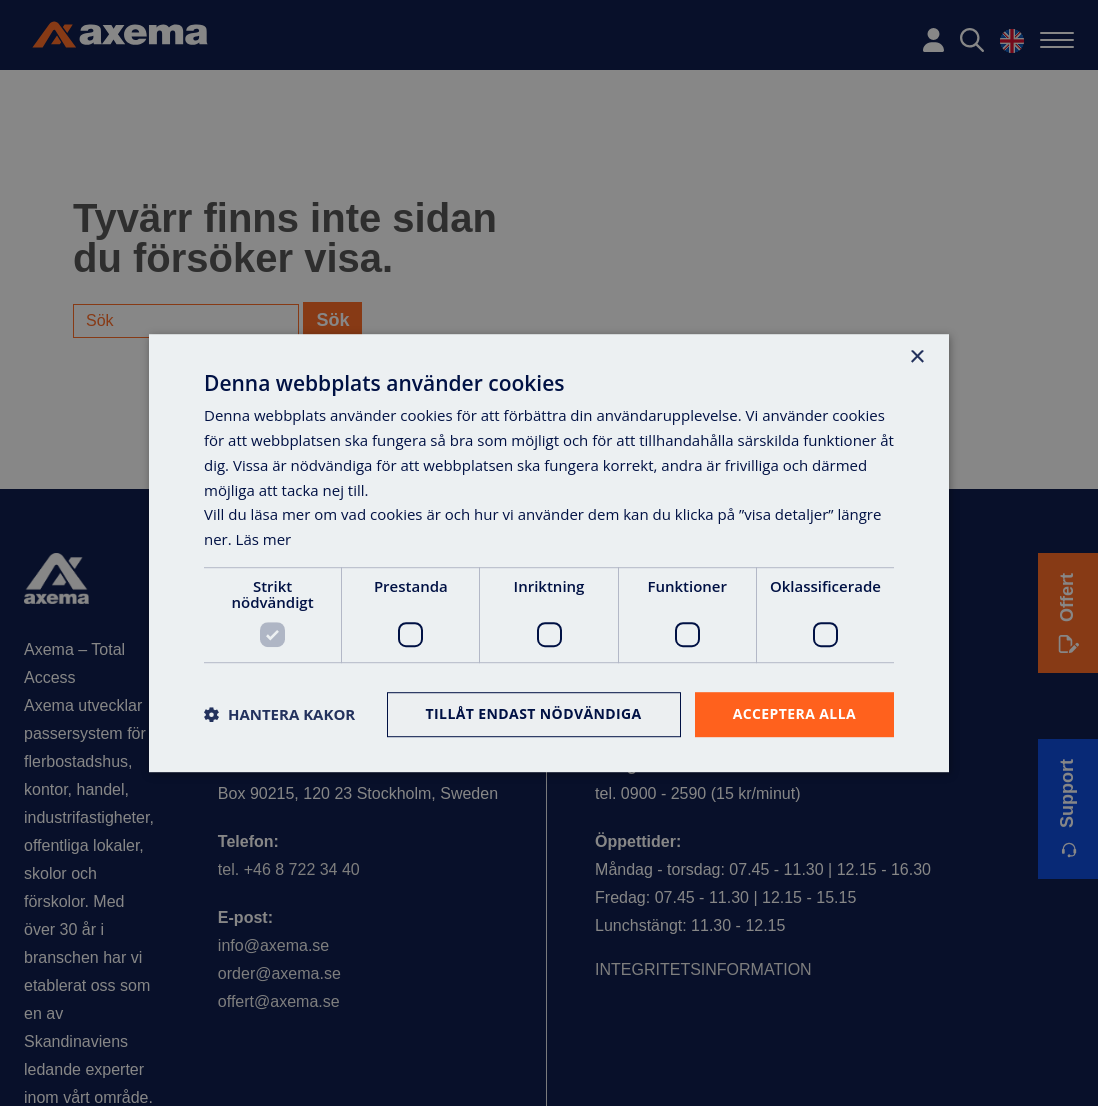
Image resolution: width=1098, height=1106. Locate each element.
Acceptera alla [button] (794, 713)
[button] (279, 714)
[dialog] (549, 553)
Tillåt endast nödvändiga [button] (534, 713)
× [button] (916, 357)
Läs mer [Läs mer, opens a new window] (264, 539)
